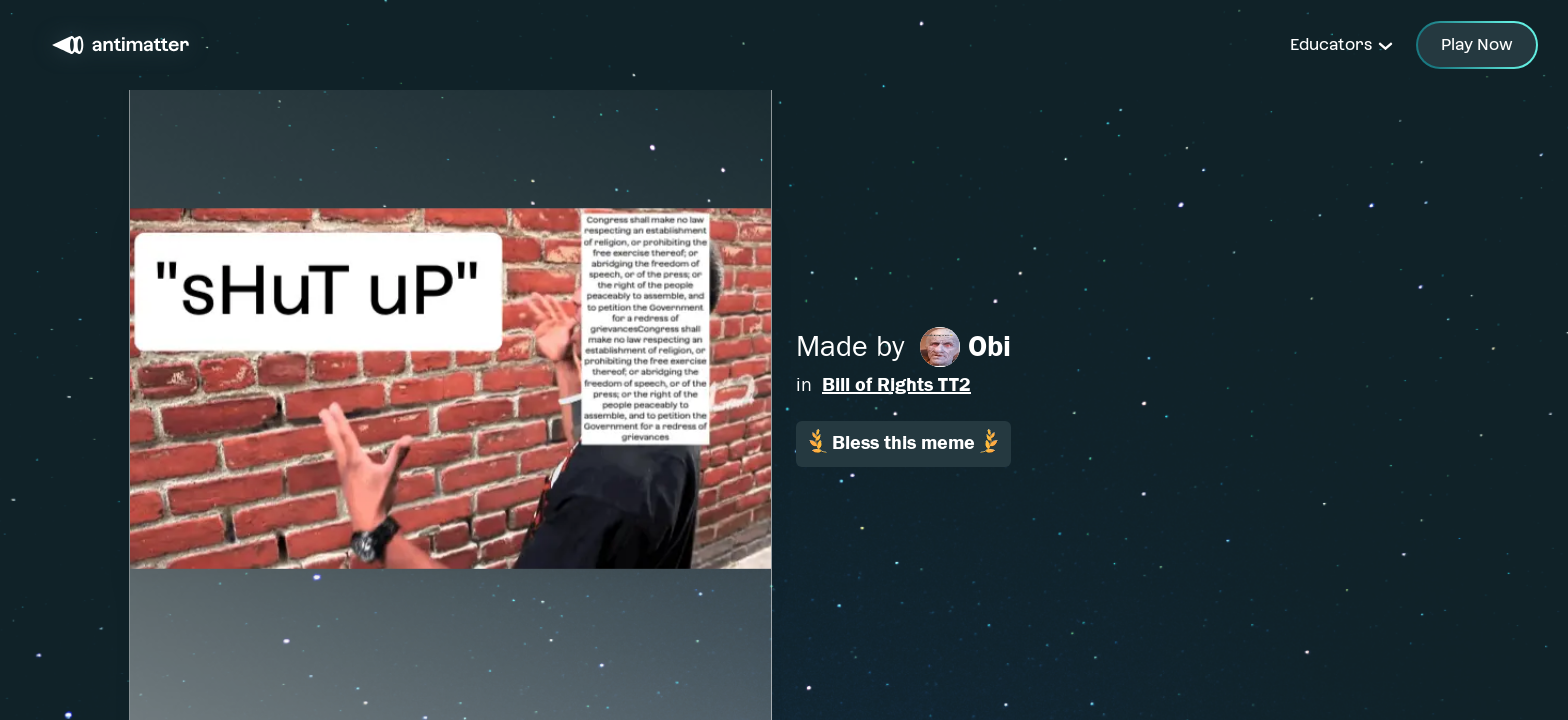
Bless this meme (903, 441)
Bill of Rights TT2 (896, 384)
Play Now (1477, 44)
